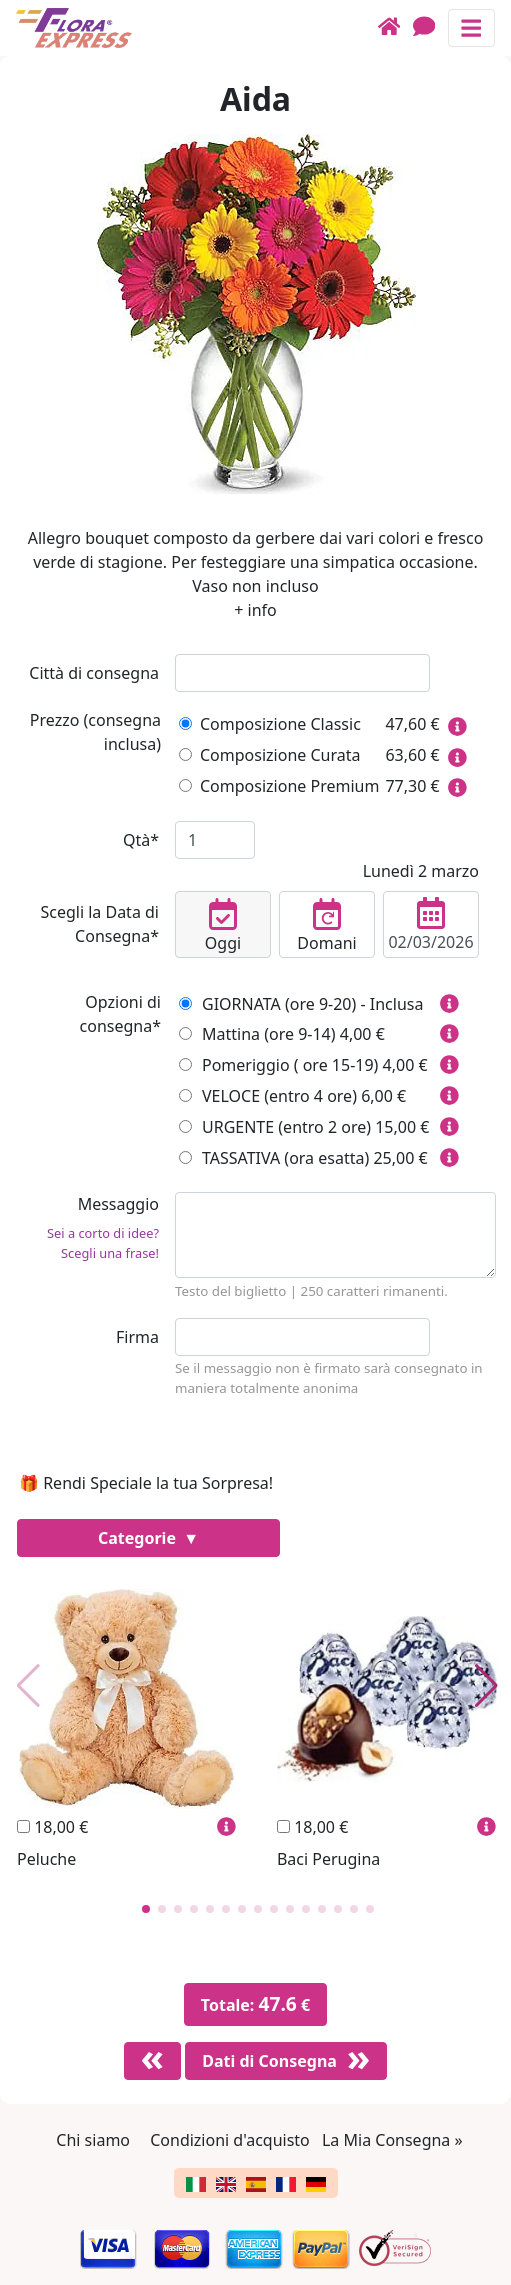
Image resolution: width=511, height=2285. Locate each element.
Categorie (139, 1538)
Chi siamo (93, 2140)
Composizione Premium (279, 786)
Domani (327, 926)
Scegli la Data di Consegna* (99, 924)
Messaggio (87, 1231)
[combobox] (302, 673)
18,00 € (52, 1827)
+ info (255, 610)
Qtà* (141, 840)
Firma (137, 1337)
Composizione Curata (269, 755)
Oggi (223, 926)
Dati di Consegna (269, 2061)
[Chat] (430, 27)
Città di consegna (94, 673)
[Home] (395, 27)
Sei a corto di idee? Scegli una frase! (103, 1242)
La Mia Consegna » (392, 2140)
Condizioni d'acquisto (230, 2140)
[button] (146, 1909)
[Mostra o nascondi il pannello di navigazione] (471, 27)
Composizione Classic (270, 724)
